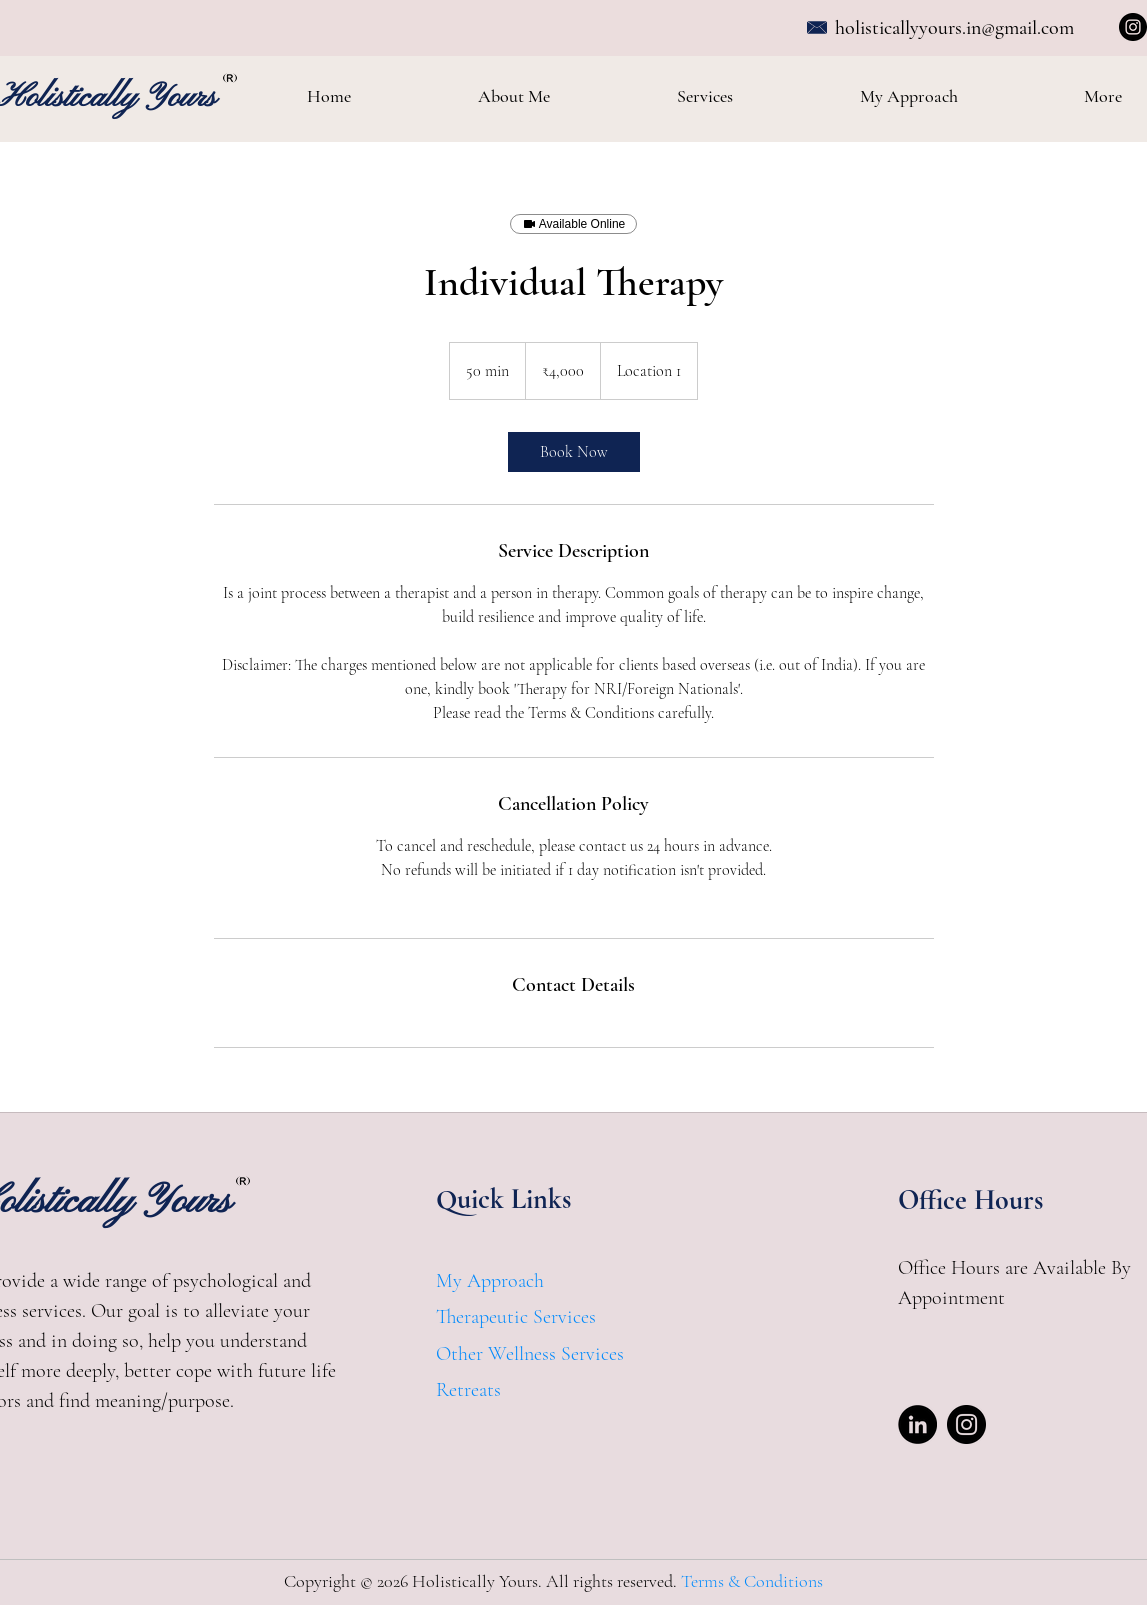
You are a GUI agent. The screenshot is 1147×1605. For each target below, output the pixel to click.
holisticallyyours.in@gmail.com (954, 28)
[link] (574, 452)
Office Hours (970, 1200)
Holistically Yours (110, 98)
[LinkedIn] (917, 1424)
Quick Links (503, 1199)
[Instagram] (1133, 27)
